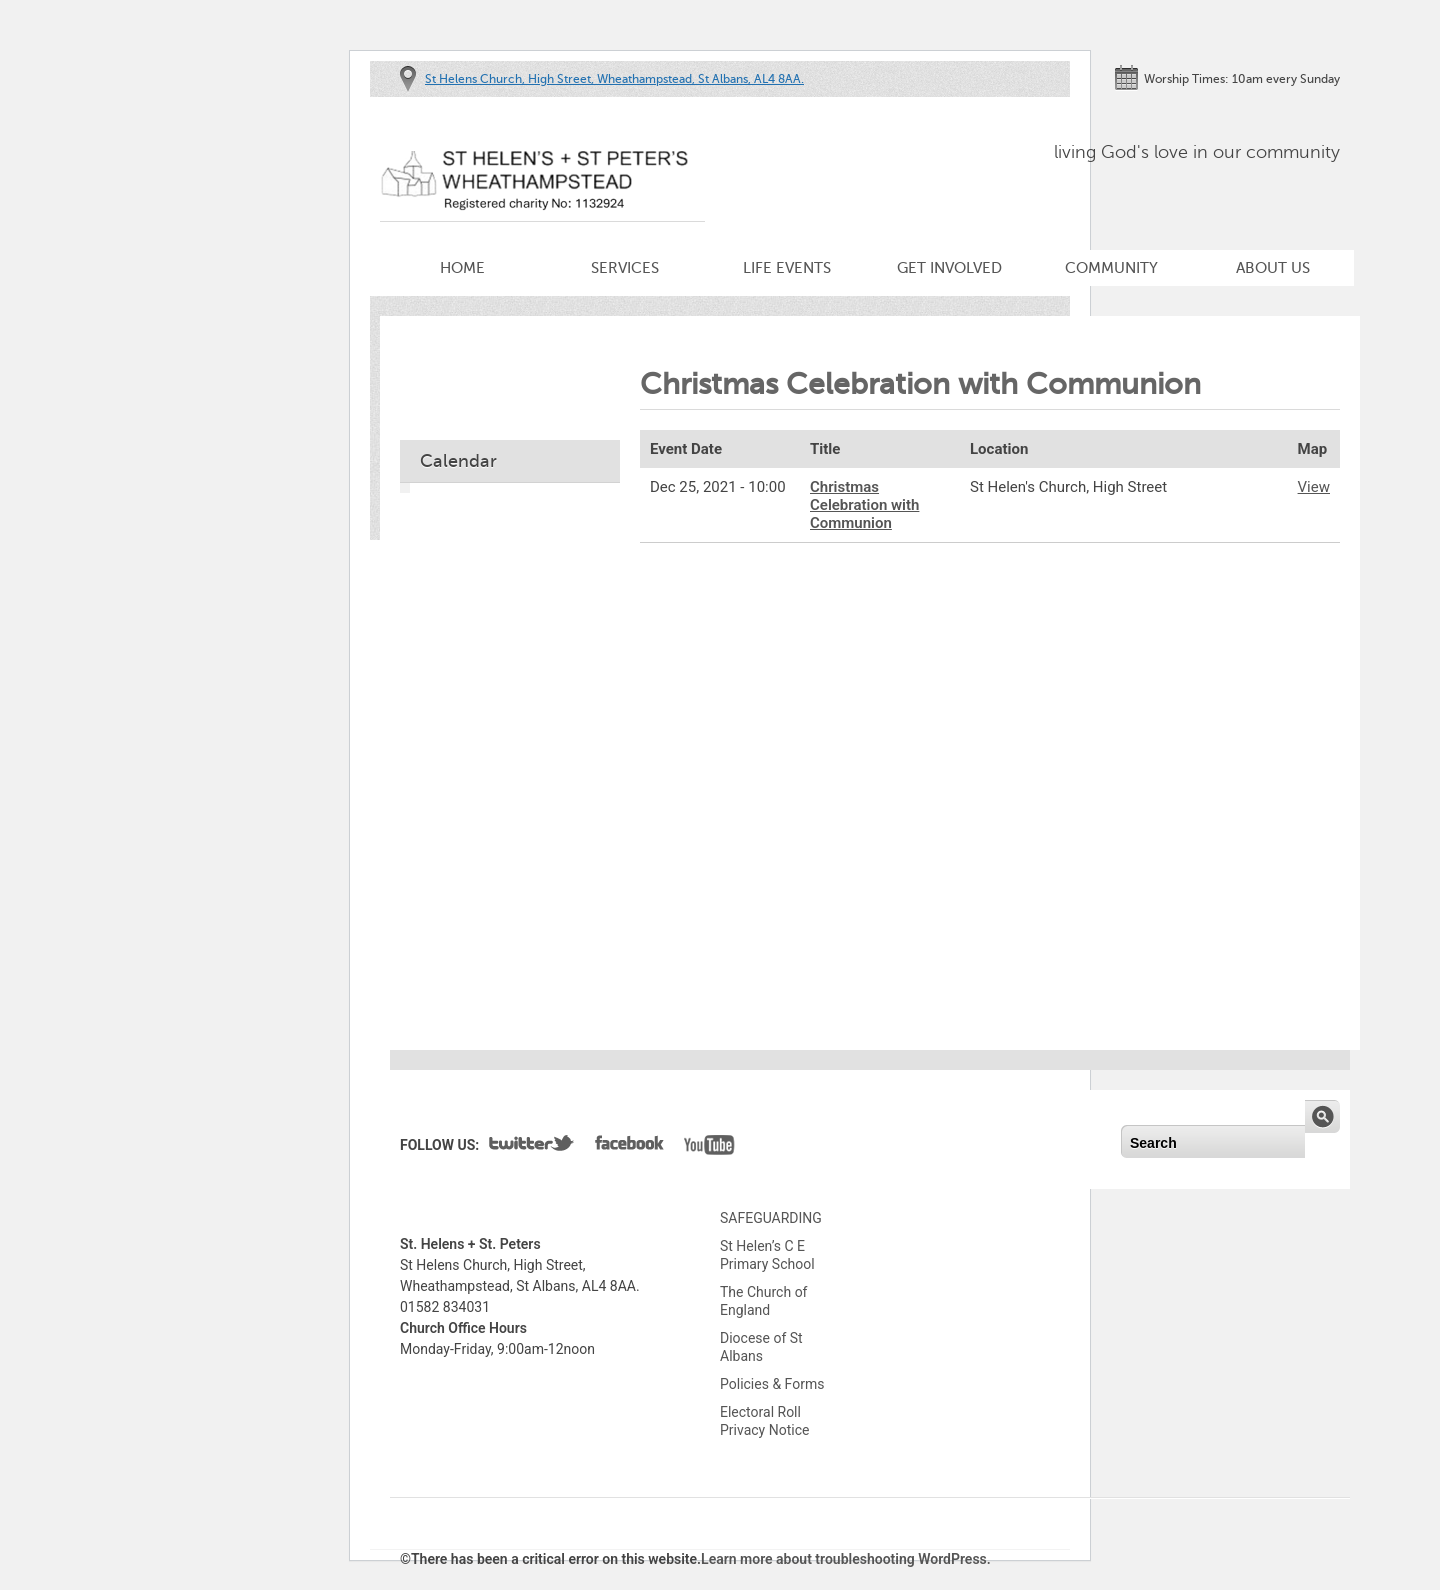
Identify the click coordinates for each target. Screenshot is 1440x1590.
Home (462, 268)
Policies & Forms (772, 1384)
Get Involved (949, 268)
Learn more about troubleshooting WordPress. (846, 1559)
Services (625, 268)
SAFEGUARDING (771, 1218)
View (1314, 487)
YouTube (709, 1147)
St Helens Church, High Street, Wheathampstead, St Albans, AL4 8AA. (614, 79)
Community (1111, 268)
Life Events (787, 268)
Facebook (629, 1147)
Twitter (532, 1147)
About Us (1273, 268)
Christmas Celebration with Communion (864, 505)
